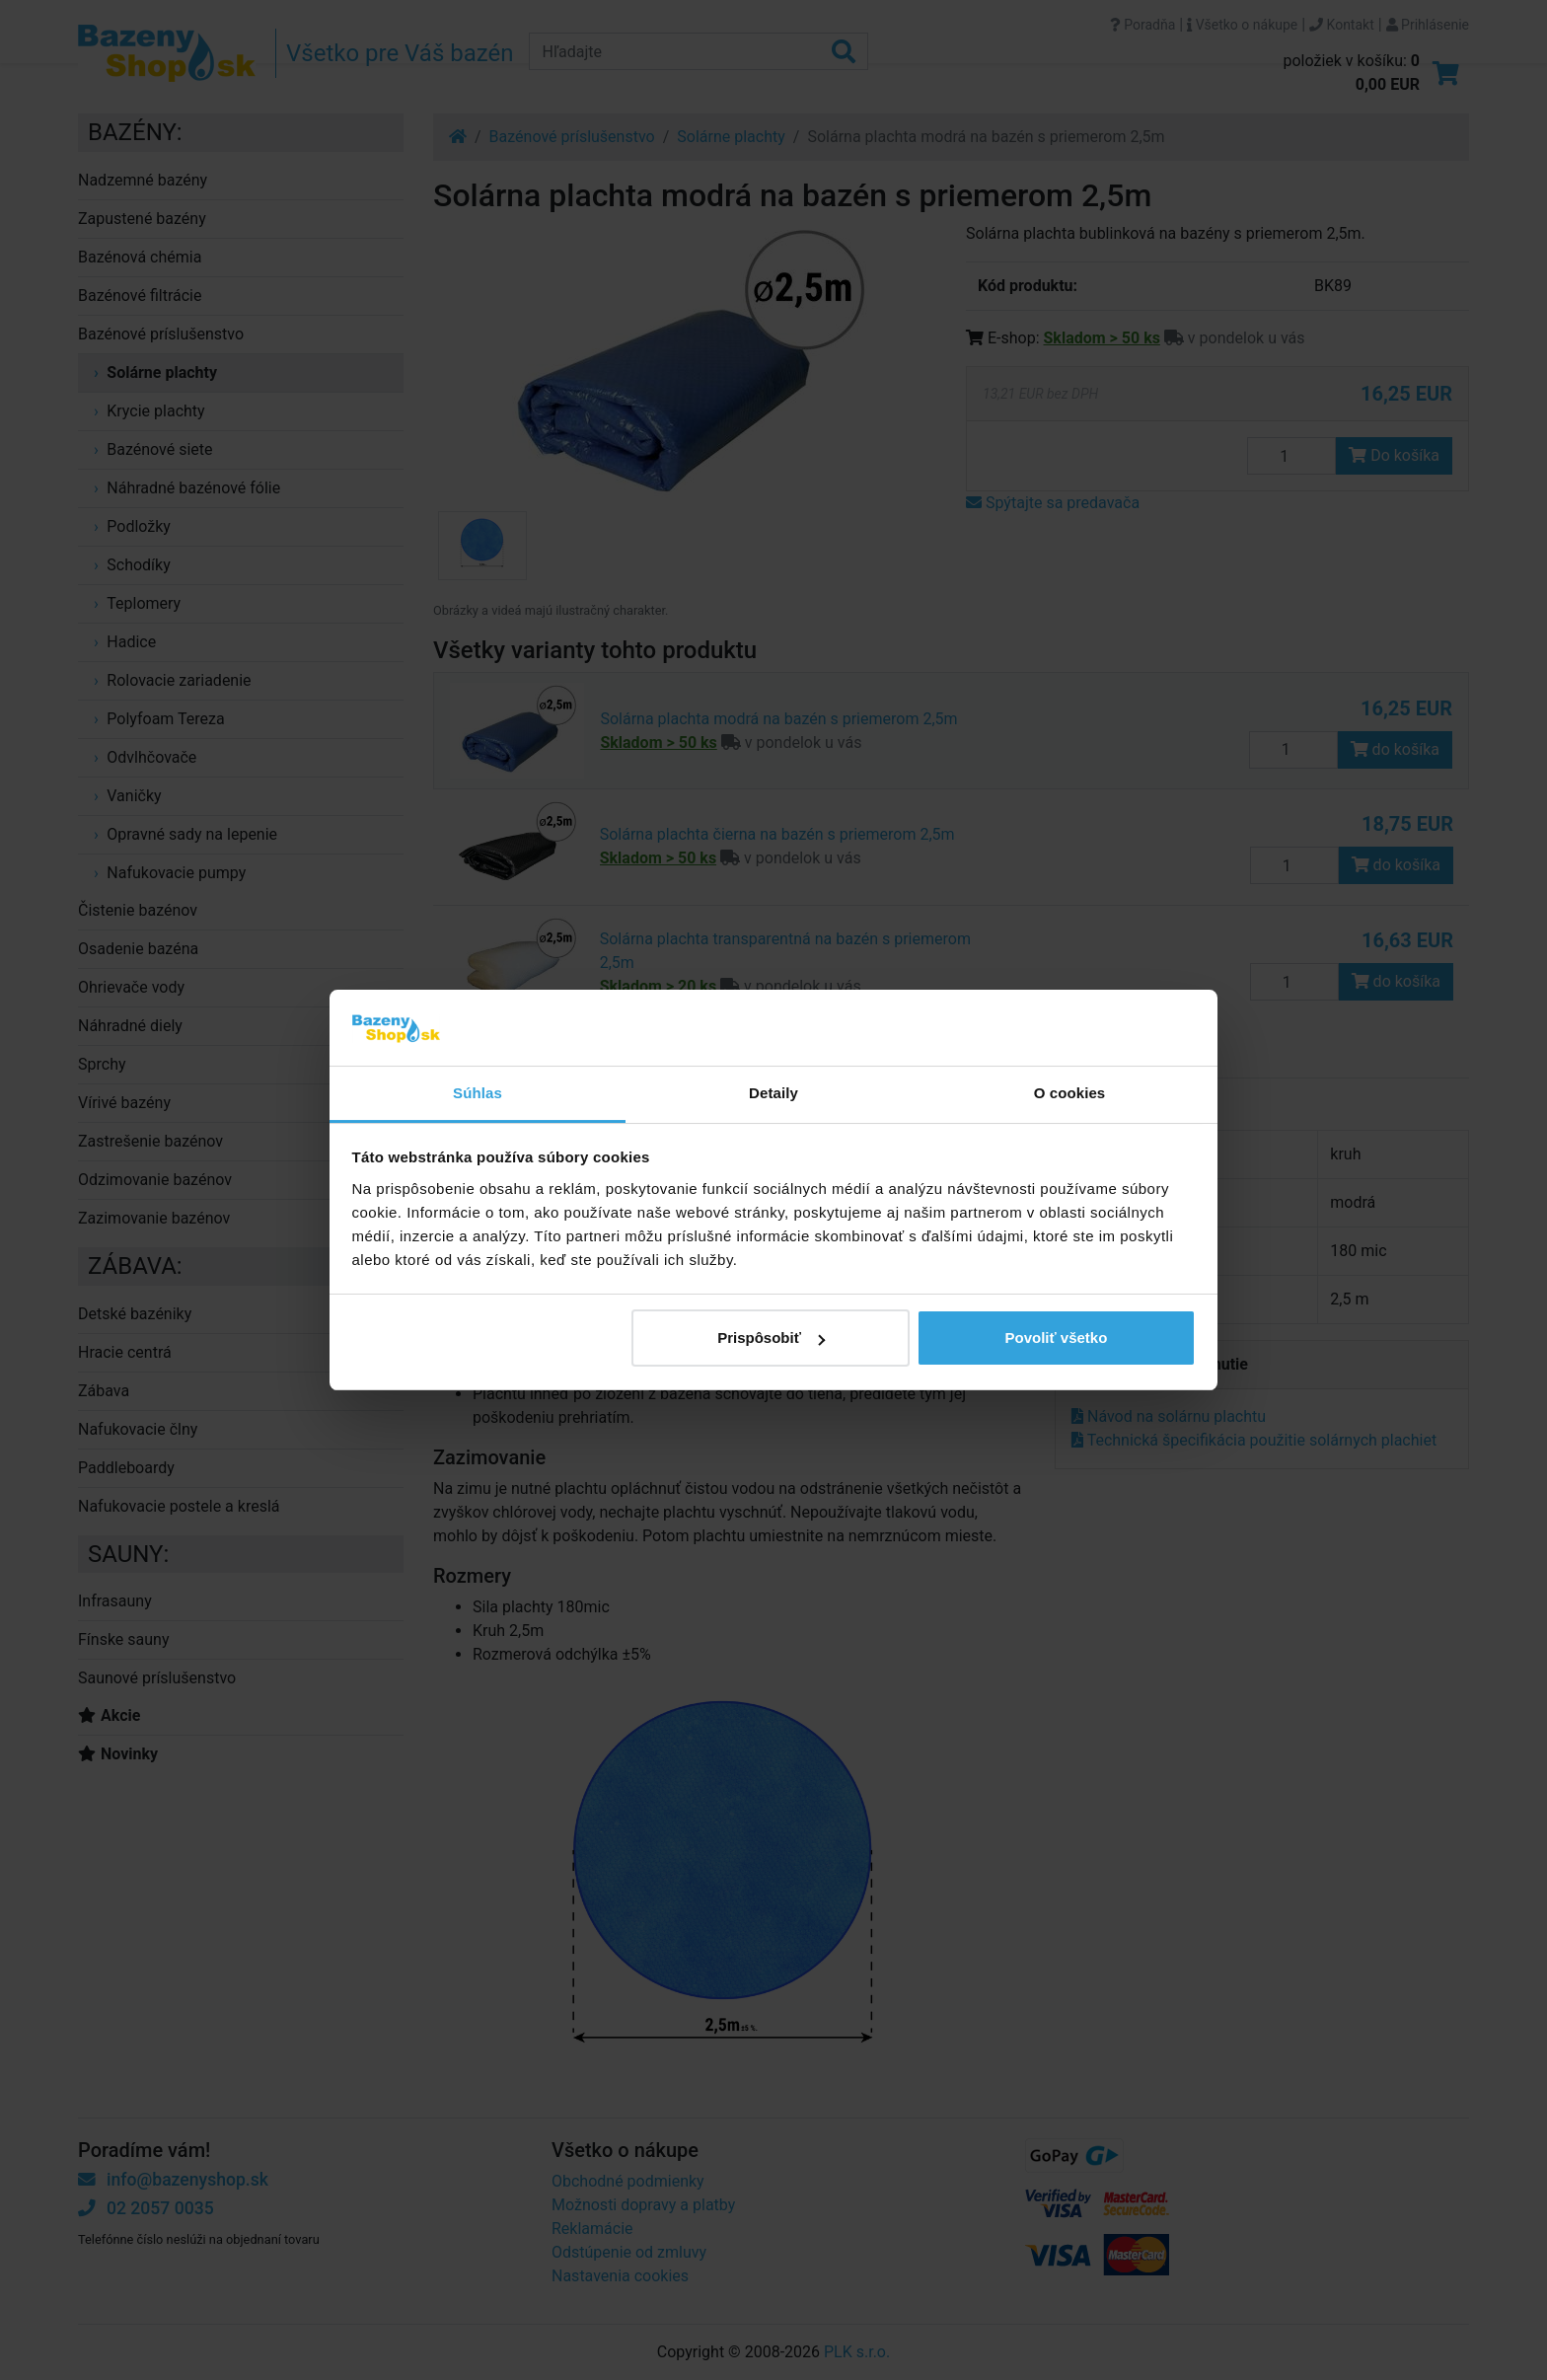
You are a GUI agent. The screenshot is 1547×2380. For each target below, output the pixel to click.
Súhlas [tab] (477, 1092)
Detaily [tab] (773, 1092)
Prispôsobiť (771, 1337)
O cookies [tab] (1070, 1092)
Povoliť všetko (1055, 1337)
